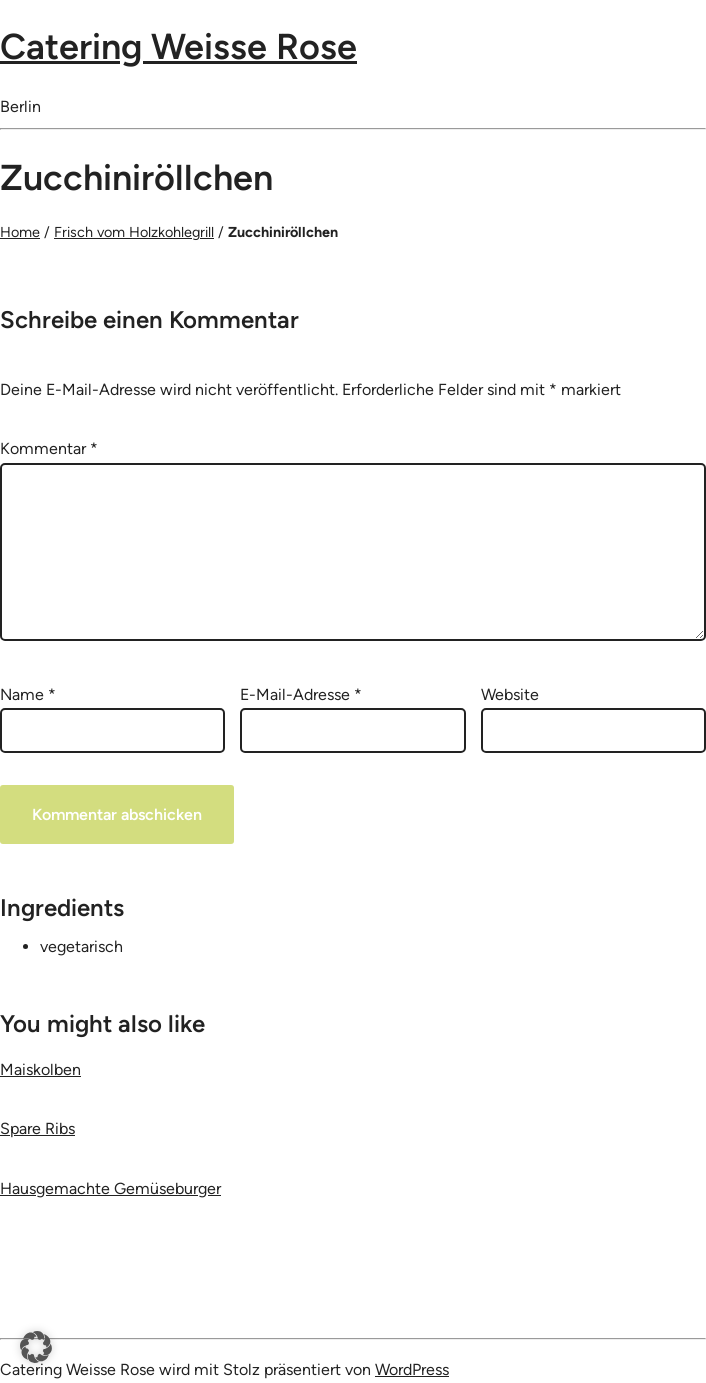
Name (28, 694)
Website (510, 694)
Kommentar (49, 448)
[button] (36, 1347)
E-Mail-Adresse (301, 694)
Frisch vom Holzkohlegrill (134, 232)
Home (20, 232)
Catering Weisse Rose (178, 46)
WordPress (412, 1369)
